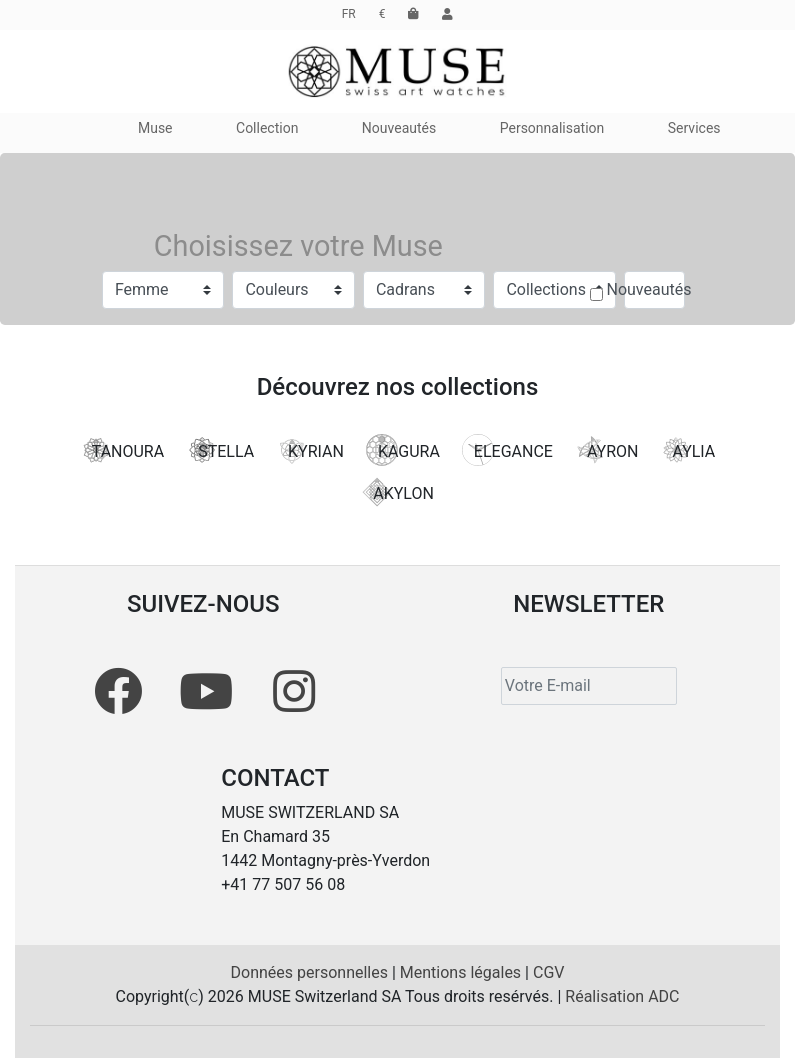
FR (349, 14)
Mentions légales (462, 972)
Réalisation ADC (622, 996)
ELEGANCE (507, 450)
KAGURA (403, 450)
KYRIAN (310, 450)
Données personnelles (311, 972)
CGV (549, 972)
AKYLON (397, 492)
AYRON (607, 450)
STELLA (220, 450)
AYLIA (687, 450)
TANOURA (122, 450)
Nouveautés (649, 289)
